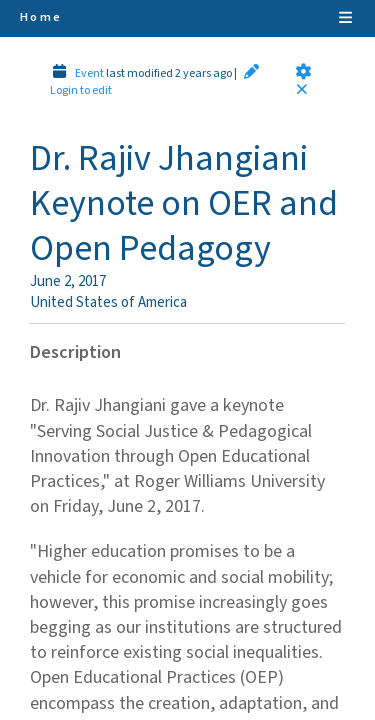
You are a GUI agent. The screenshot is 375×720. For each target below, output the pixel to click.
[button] (303, 71)
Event (89, 73)
